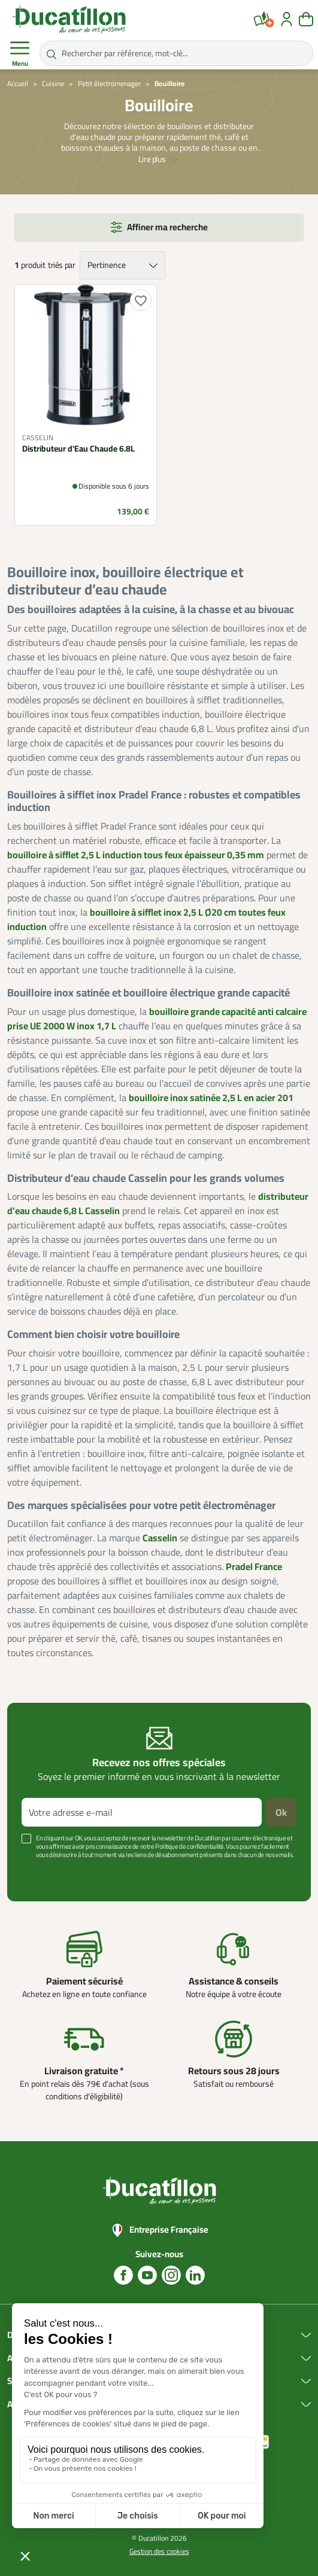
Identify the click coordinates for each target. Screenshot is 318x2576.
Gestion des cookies (159, 2551)
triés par (61, 265)
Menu (19, 53)
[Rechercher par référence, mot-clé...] (176, 53)
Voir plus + (39, 1873)
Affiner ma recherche (167, 227)
